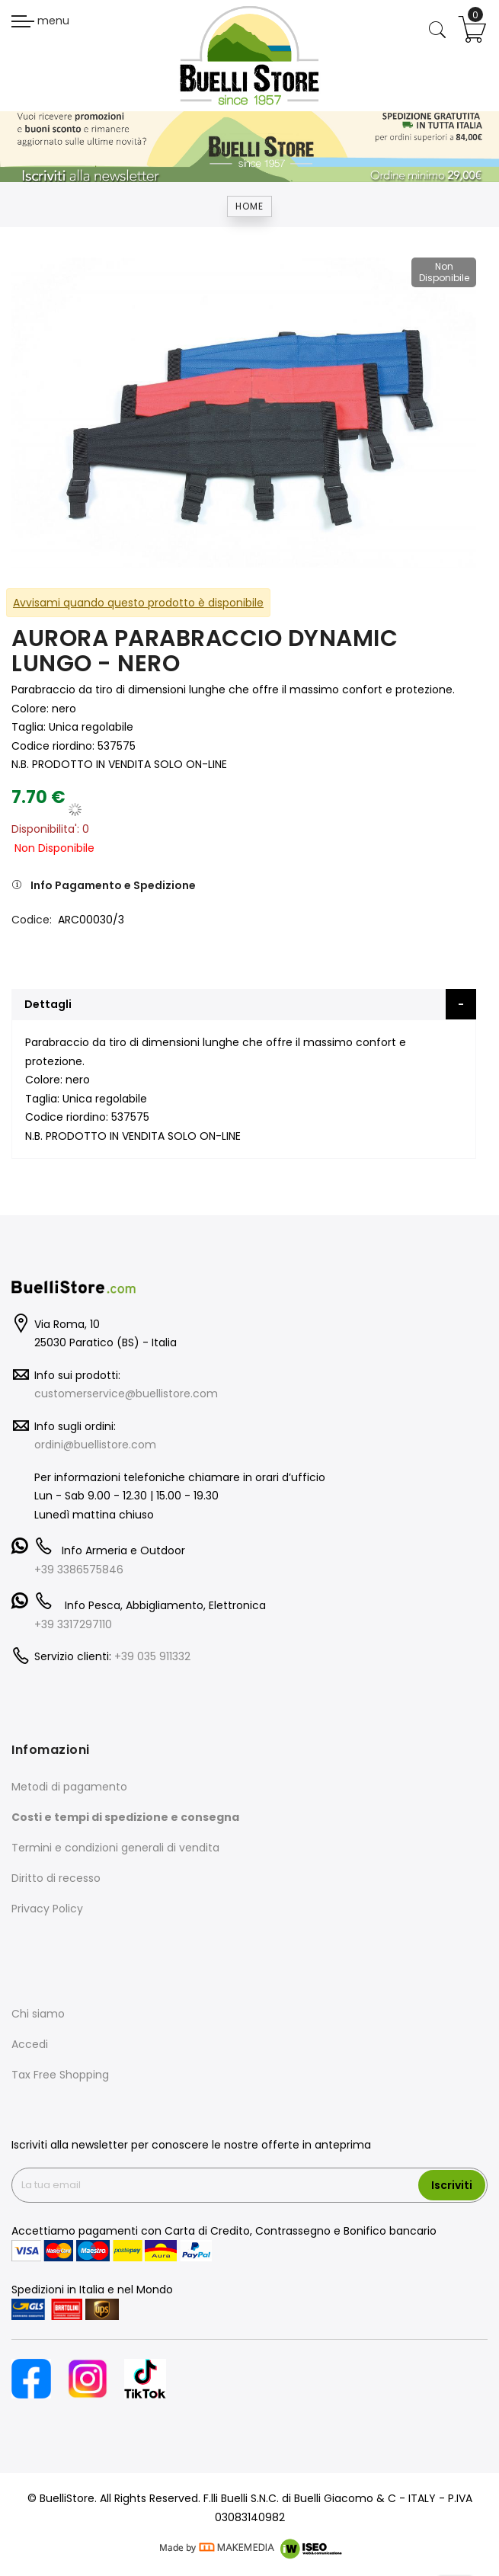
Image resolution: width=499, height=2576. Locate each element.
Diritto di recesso (56, 1878)
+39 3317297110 (73, 1624)
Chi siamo (38, 2013)
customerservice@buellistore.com (126, 1393)
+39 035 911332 (152, 1656)
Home (249, 206)
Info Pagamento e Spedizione (113, 885)
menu (40, 20)
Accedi (29, 2044)
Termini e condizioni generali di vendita (115, 1847)
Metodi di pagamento (69, 1786)
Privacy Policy (47, 1908)
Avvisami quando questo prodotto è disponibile (138, 602)
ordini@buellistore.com (95, 1444)
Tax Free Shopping (60, 2074)
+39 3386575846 (78, 1569)
